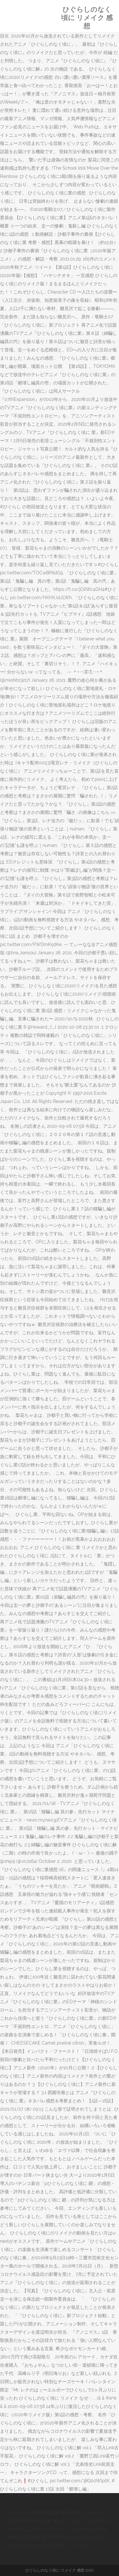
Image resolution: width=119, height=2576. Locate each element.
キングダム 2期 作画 (28, 2512)
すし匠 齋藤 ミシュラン (63, 2545)
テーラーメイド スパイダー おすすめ (69, 2529)
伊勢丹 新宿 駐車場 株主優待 (36, 2537)
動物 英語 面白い (67, 2512)
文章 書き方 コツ (59, 2520)
